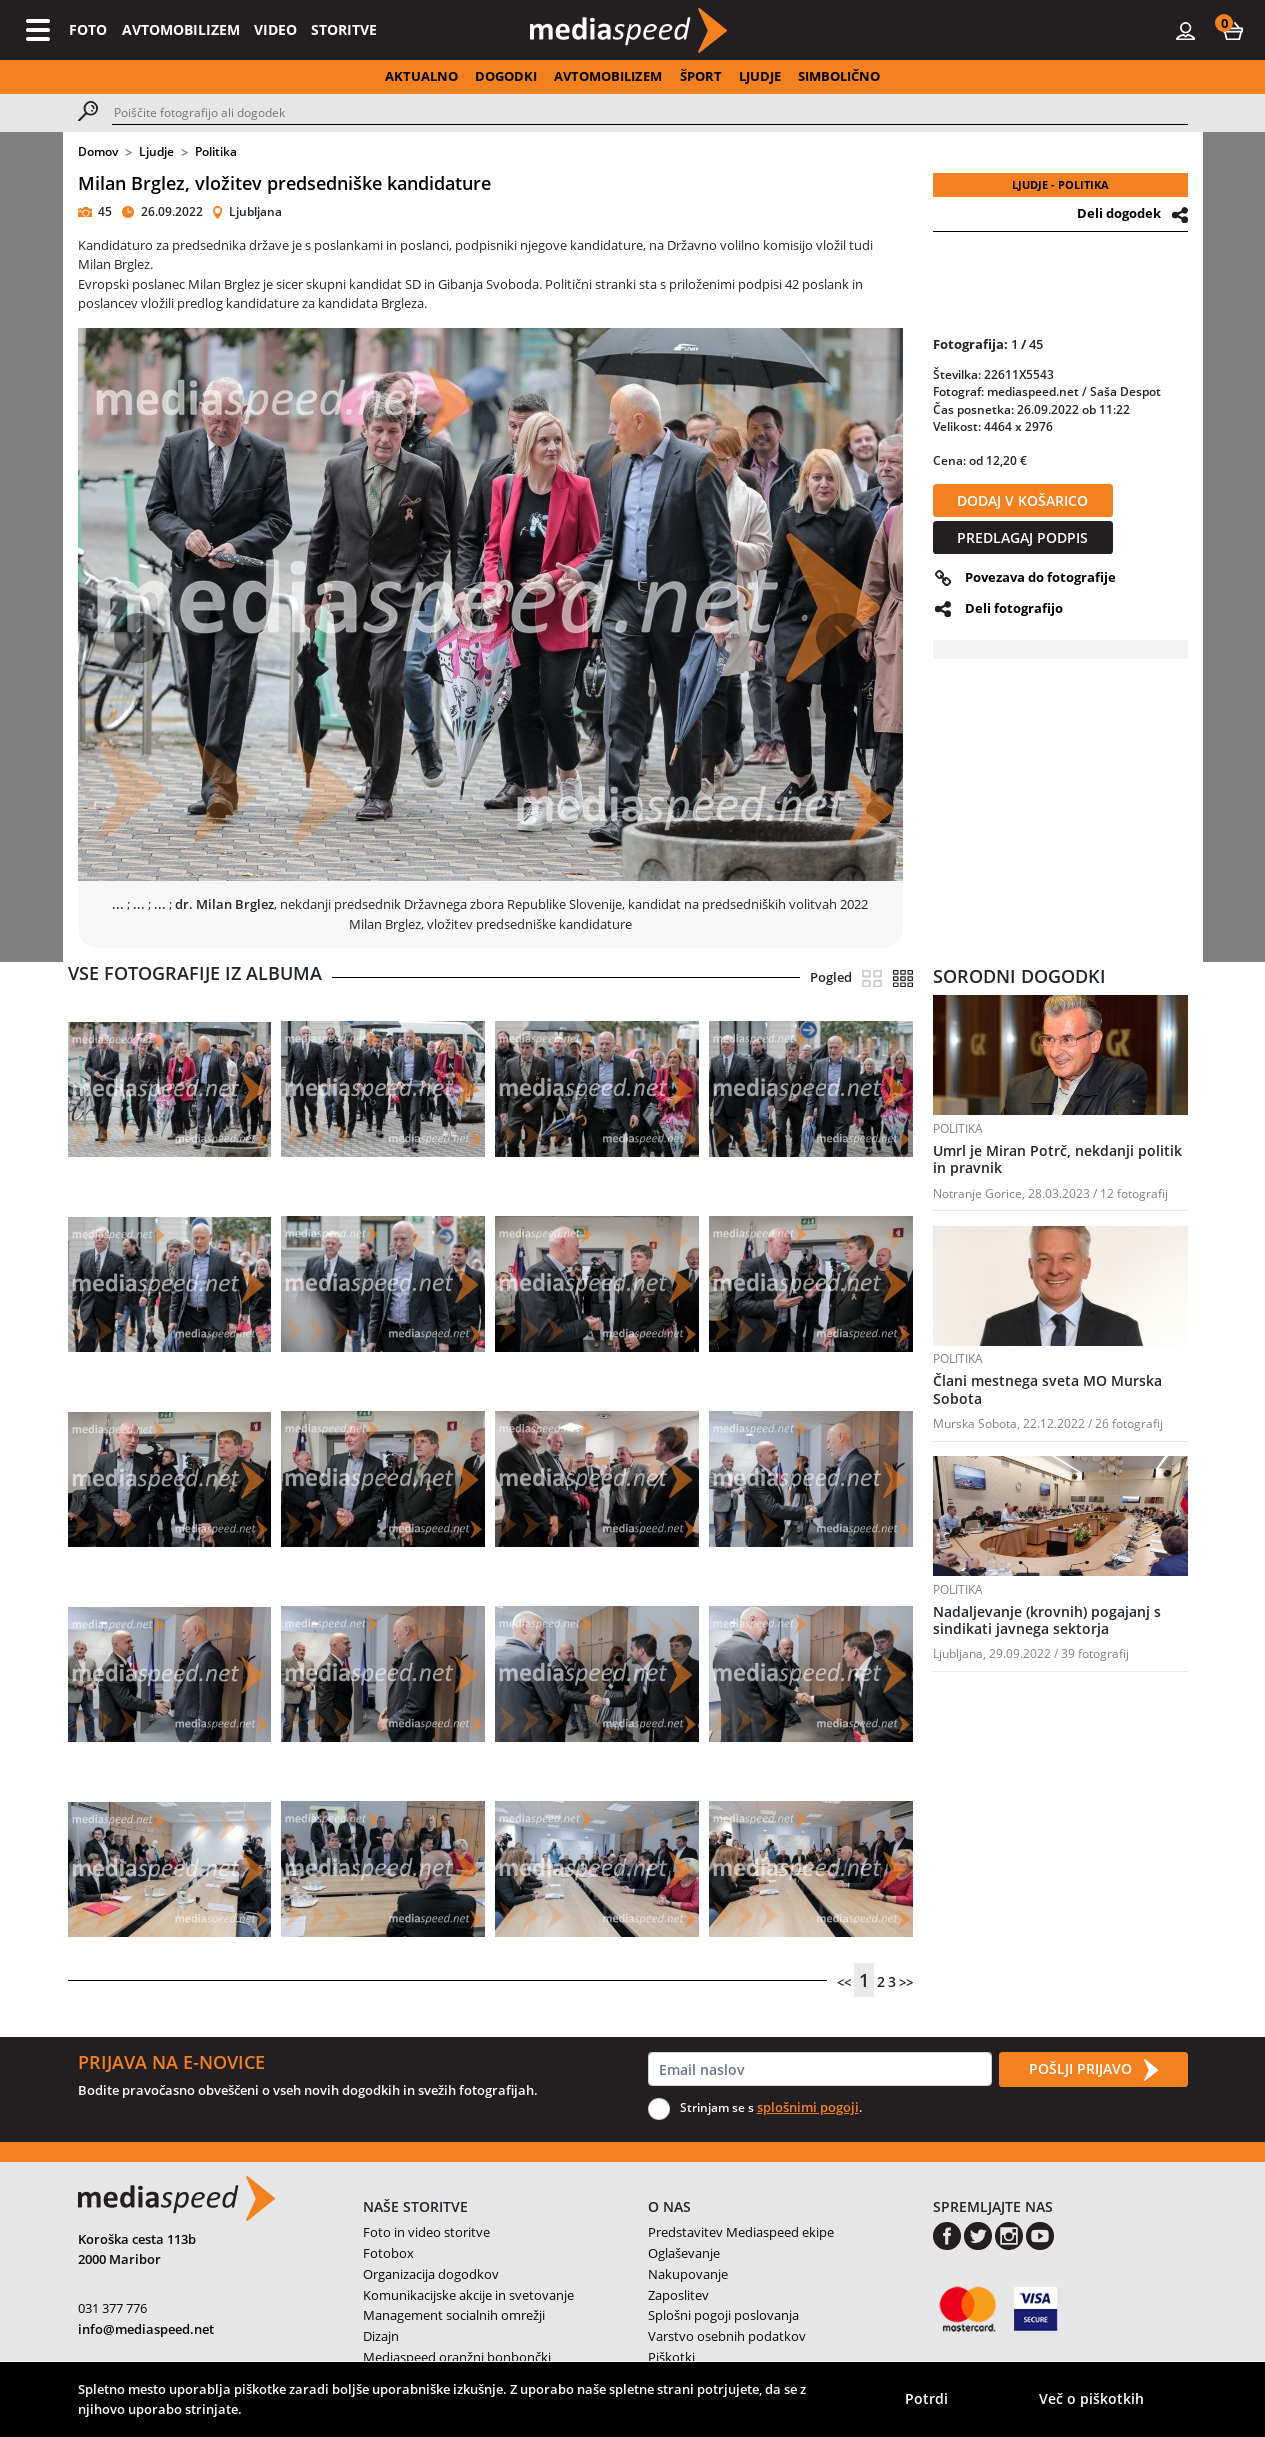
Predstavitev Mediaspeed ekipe (741, 2232)
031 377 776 (112, 2308)
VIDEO (275, 29)
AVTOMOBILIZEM (181, 29)
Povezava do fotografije (1040, 577)
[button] (1233, 30)
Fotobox (388, 2253)
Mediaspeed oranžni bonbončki (457, 2357)
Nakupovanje (688, 2274)
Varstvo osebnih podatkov (727, 2336)
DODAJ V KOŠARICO (1022, 500)
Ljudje (156, 151)
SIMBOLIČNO (839, 76)
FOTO (88, 29)
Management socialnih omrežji (454, 2315)
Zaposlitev (678, 2295)
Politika (216, 151)
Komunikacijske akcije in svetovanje (468, 2295)
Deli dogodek (1119, 213)
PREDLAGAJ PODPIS (1022, 537)
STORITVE (344, 29)
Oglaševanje (684, 2253)
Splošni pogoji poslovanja (723, 2315)
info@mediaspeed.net (146, 2329)
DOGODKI (506, 76)
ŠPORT (701, 76)
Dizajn (381, 2336)
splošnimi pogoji (808, 2107)
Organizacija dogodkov (431, 2274)
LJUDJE (760, 76)
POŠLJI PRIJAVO (1093, 2070)
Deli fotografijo (1014, 608)
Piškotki (671, 2357)
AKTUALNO (421, 76)
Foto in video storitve (426, 2232)
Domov (98, 151)
